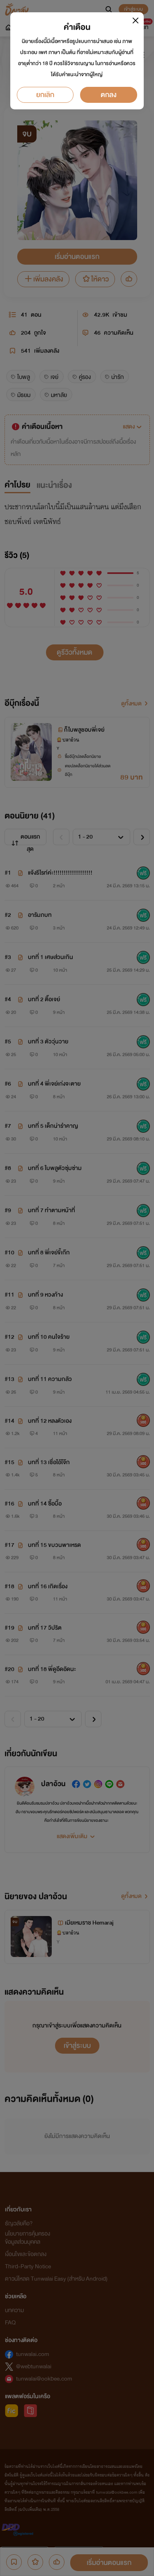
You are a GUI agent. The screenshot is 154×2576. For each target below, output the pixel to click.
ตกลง (109, 95)
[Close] (135, 20)
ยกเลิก (45, 95)
